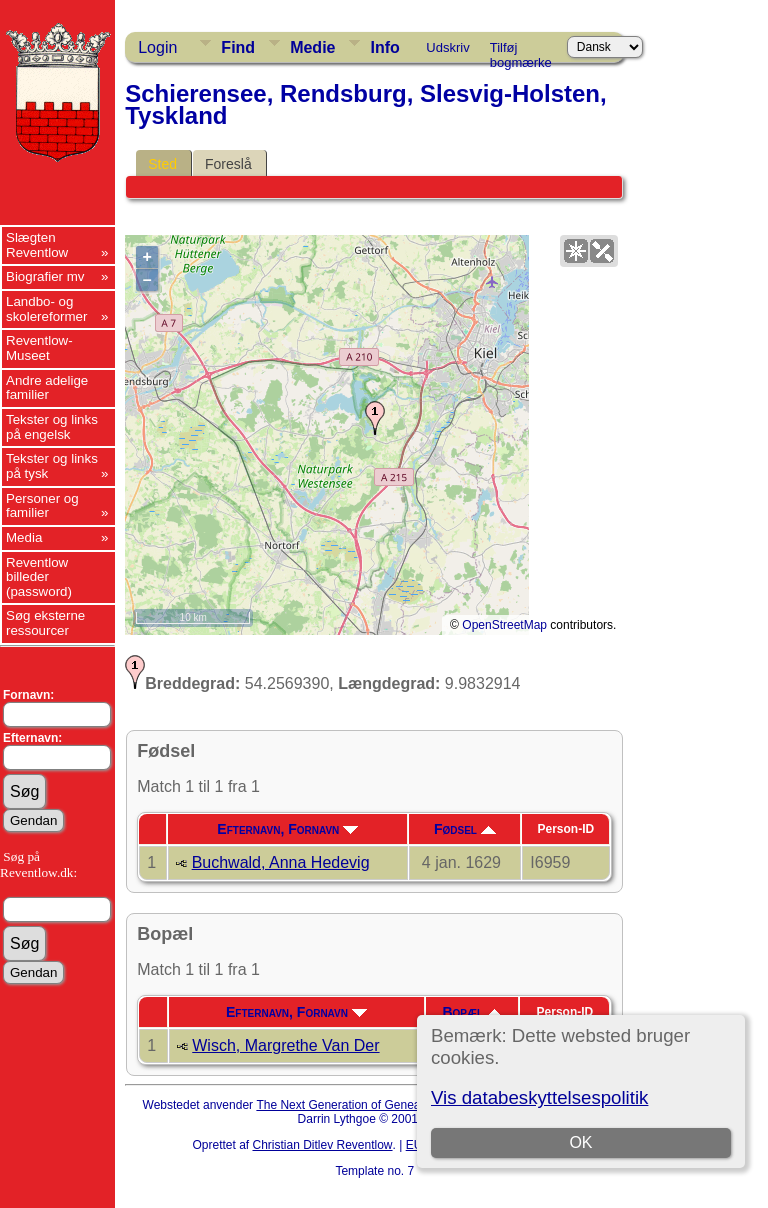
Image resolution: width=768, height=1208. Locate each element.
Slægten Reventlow (37, 245)
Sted (162, 164)
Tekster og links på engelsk (52, 427)
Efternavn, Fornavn (287, 829)
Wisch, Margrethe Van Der (285, 1045)
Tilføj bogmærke (521, 51)
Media (24, 537)
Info (384, 47)
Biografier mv (45, 276)
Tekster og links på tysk (52, 466)
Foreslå (228, 164)
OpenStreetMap (504, 625)
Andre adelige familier (47, 388)
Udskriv (447, 47)
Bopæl (472, 1012)
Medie (312, 47)
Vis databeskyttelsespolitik (539, 1097)
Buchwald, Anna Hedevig (281, 862)
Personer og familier (42, 506)
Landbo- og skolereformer (46, 309)
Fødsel (465, 829)
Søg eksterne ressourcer (45, 623)
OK (580, 1142)
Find (238, 47)
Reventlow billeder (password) (39, 577)
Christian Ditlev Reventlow (322, 1145)
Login (157, 47)
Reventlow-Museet (39, 348)
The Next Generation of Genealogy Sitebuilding (382, 1105)
